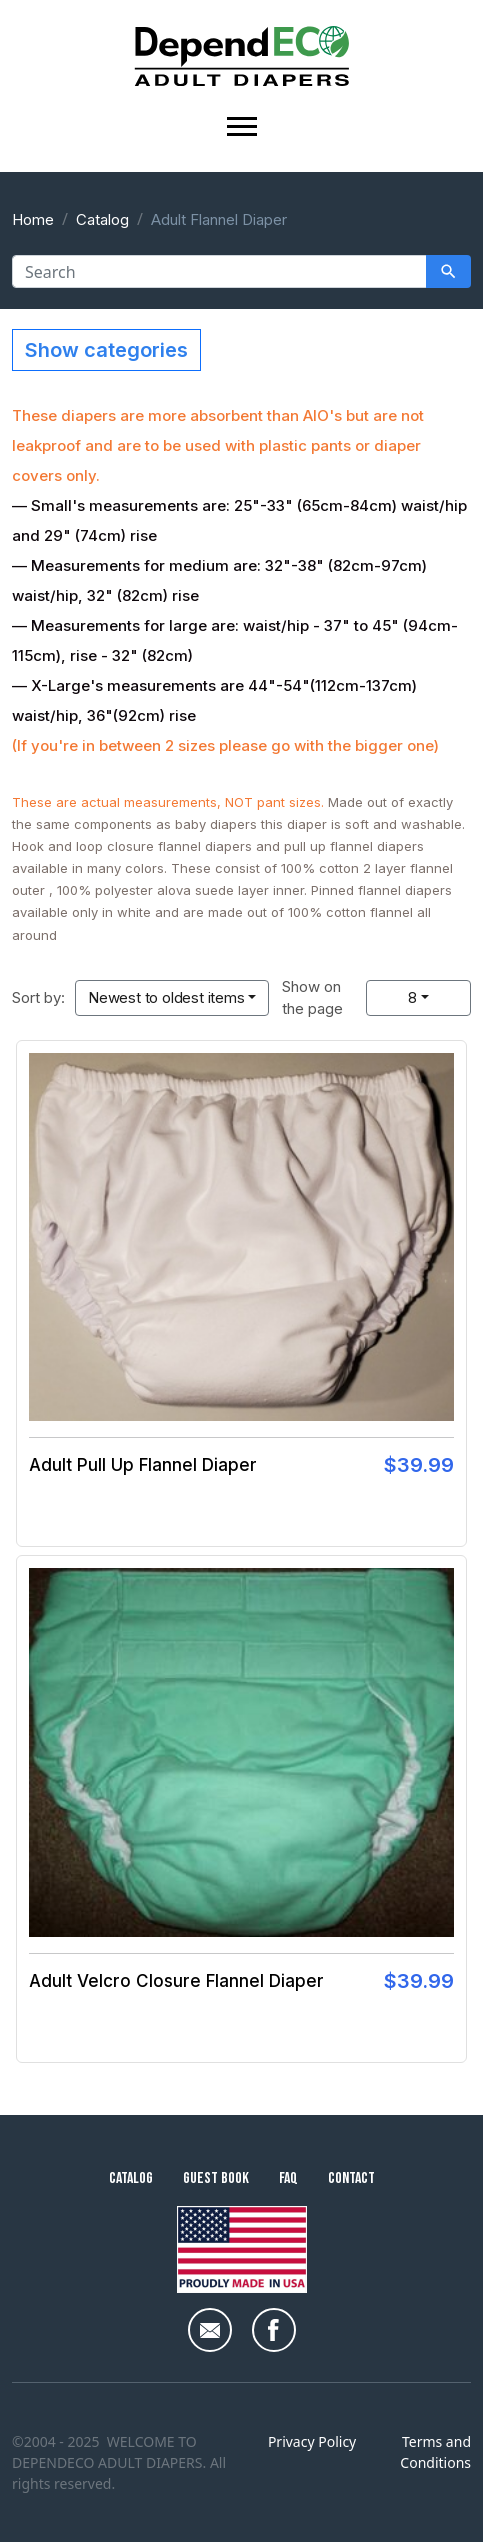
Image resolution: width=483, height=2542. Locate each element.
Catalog (102, 219)
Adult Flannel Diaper (219, 219)
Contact (351, 2178)
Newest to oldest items (166, 997)
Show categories (106, 350)
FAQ (288, 2178)
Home (33, 219)
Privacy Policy (312, 2441)
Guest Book (216, 2178)
